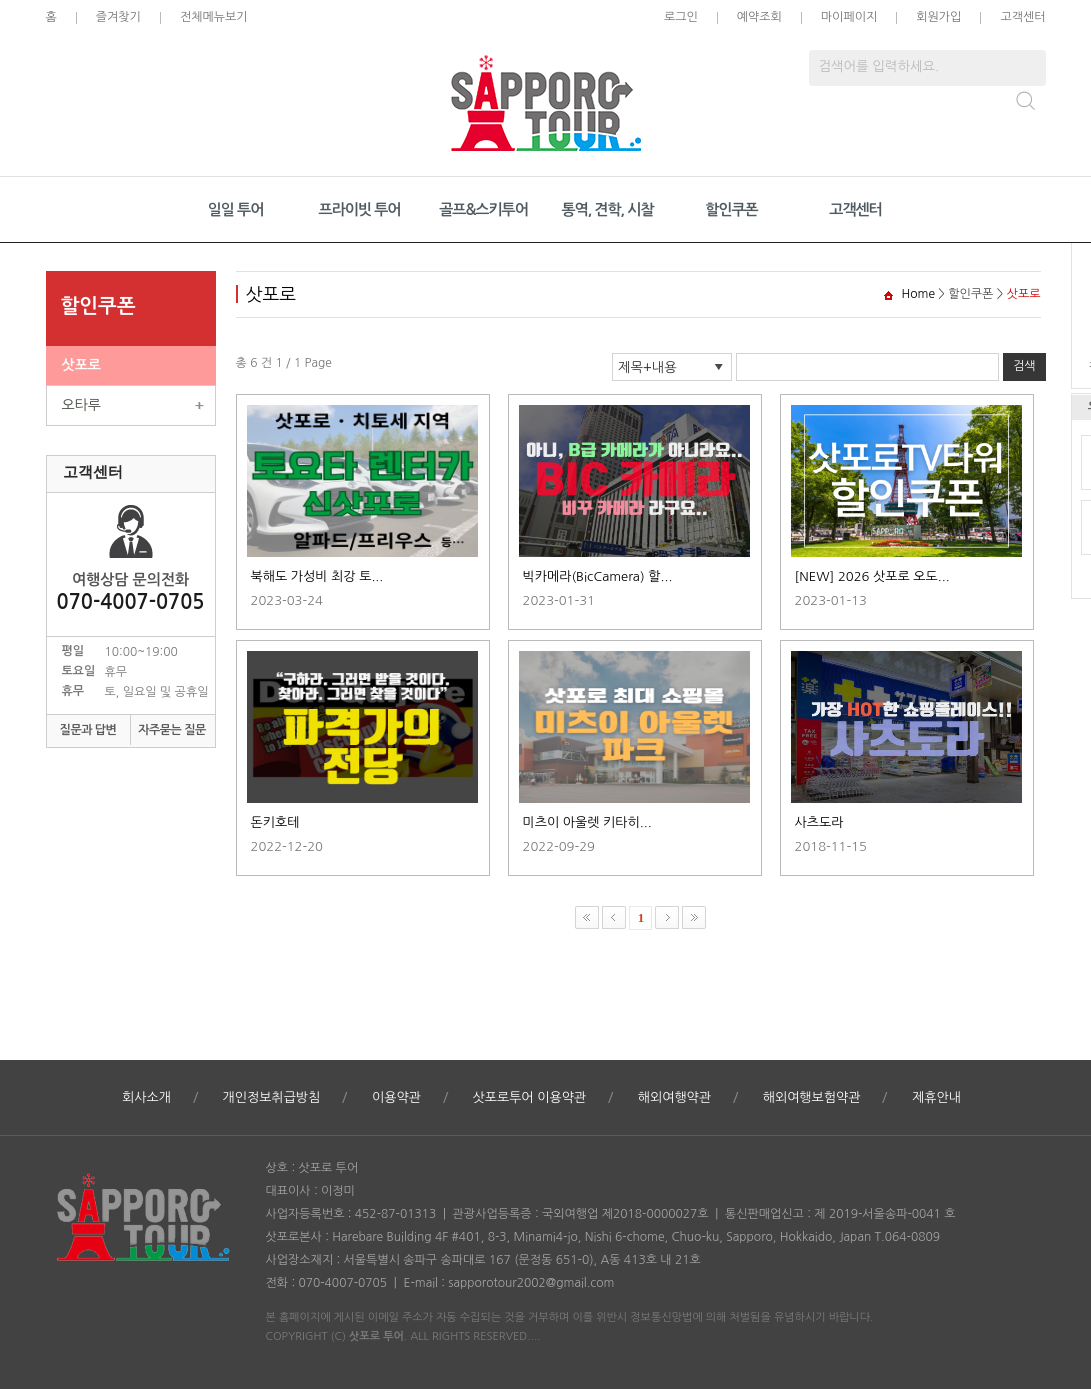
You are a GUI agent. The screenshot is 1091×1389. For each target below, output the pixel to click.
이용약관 (396, 1097)
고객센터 (1022, 17)
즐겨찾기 (118, 17)
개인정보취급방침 (272, 1097)
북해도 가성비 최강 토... (317, 576)
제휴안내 (936, 1097)
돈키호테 (275, 822)
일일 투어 (236, 209)
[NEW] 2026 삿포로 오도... (872, 576)
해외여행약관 (674, 1097)
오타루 (81, 405)
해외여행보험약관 (812, 1097)
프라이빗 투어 (360, 209)
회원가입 (938, 17)
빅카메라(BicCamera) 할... (598, 576)
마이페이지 (849, 17)
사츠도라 (819, 822)
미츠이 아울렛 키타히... (587, 822)
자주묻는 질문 (172, 730)
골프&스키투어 (483, 209)
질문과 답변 (88, 730)
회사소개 (146, 1097)
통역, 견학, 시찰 (607, 209)
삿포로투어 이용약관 (529, 1097)
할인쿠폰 (731, 209)
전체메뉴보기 (214, 17)
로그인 (681, 17)
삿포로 (81, 365)
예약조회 (759, 17)
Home (918, 294)
